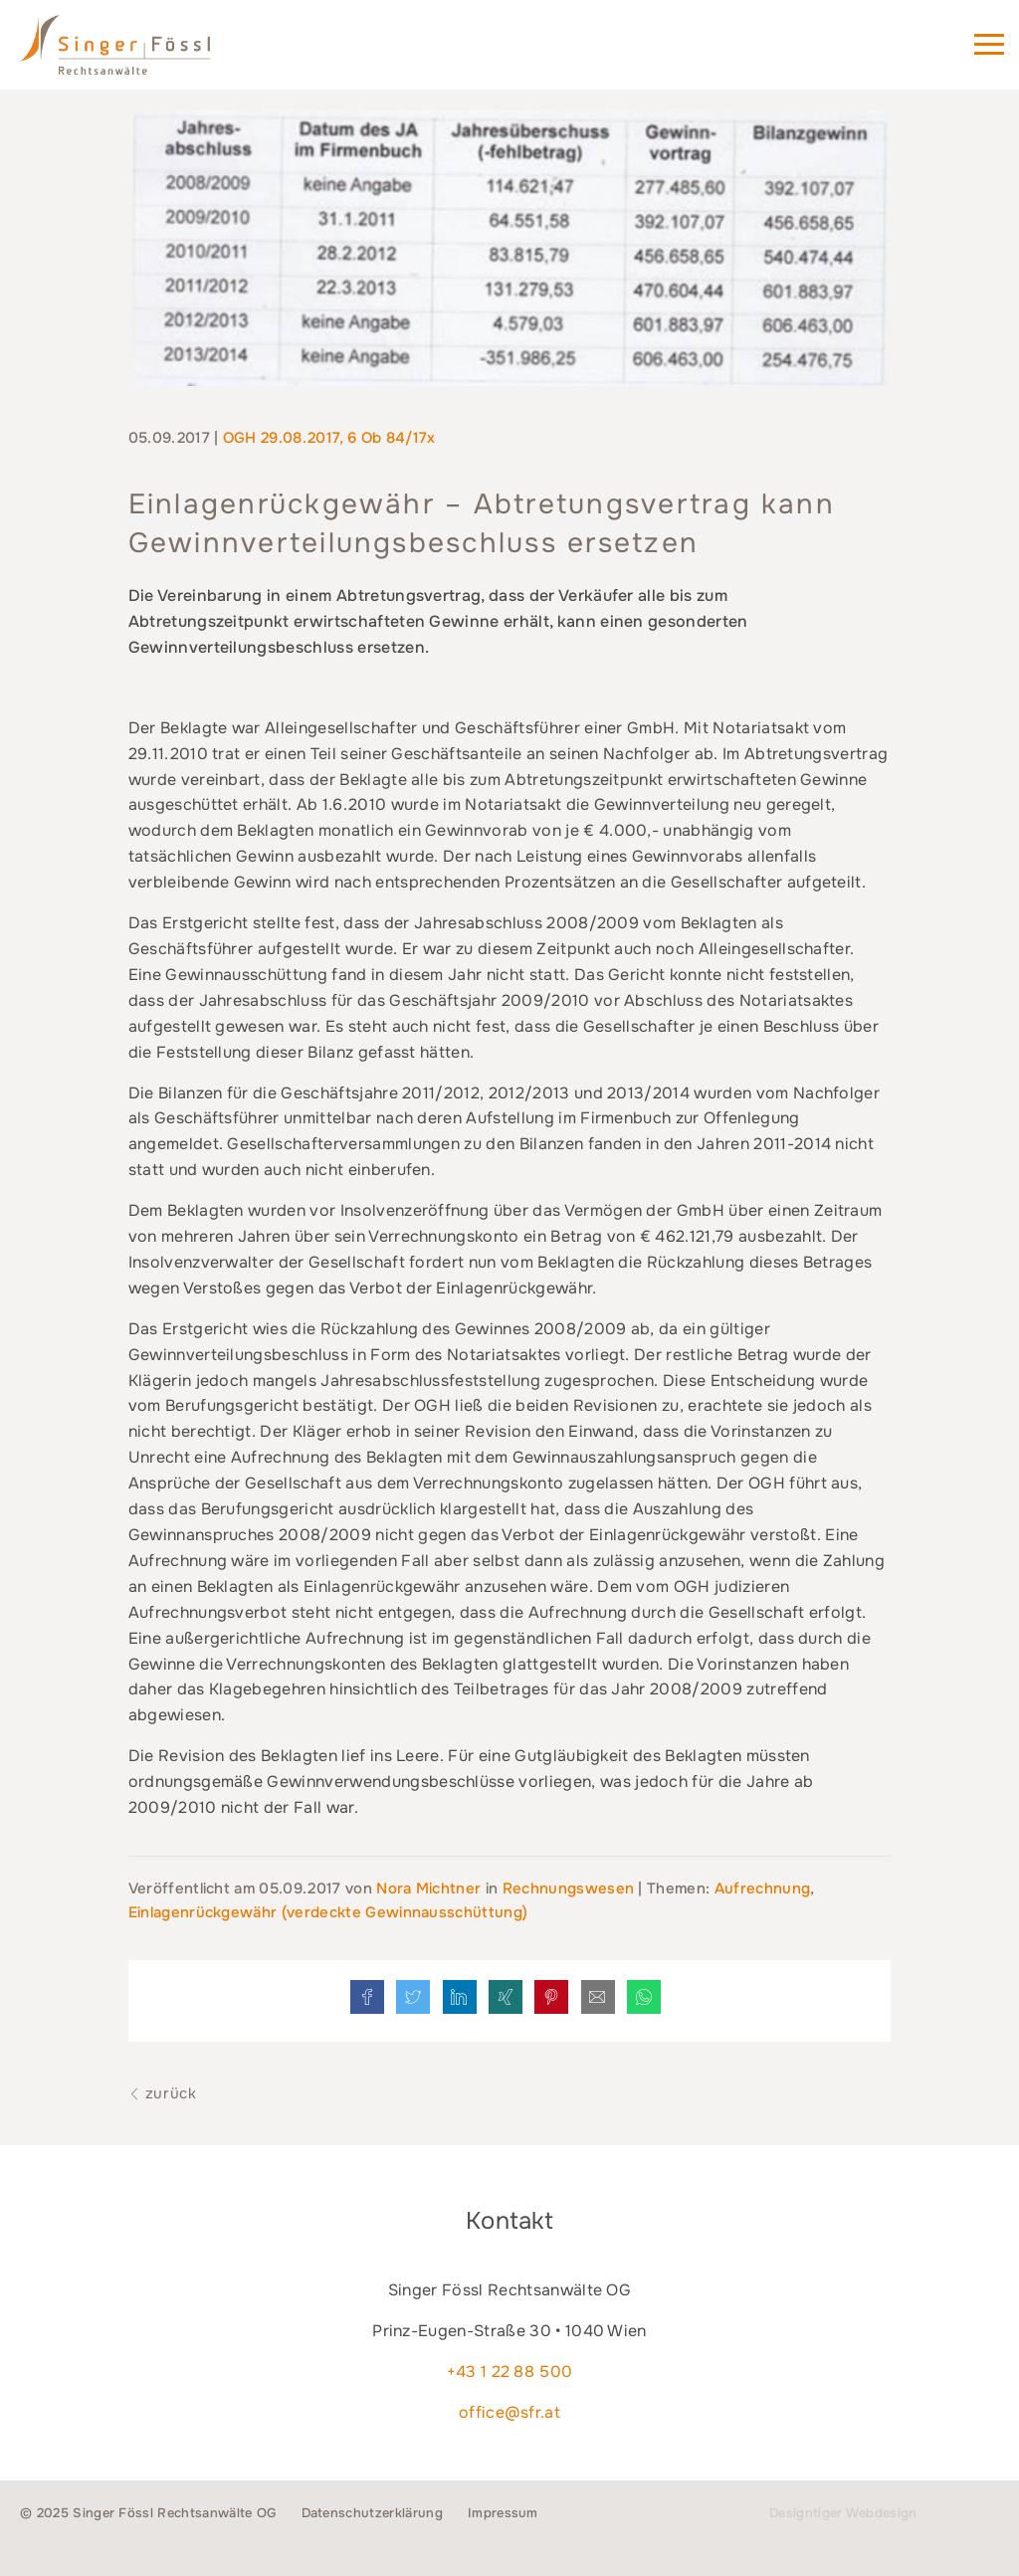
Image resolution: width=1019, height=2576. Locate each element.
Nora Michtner (430, 1888)
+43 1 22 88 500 (510, 2371)
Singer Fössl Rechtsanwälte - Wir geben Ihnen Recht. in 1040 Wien (143, 54)
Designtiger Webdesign (843, 2512)
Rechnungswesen (568, 1888)
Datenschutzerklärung (372, 2512)
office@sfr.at (509, 2412)
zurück (162, 2093)
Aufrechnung (762, 1888)
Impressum (503, 2512)
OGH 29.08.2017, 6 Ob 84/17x (329, 438)
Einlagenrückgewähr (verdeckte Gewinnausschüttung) (328, 1912)
